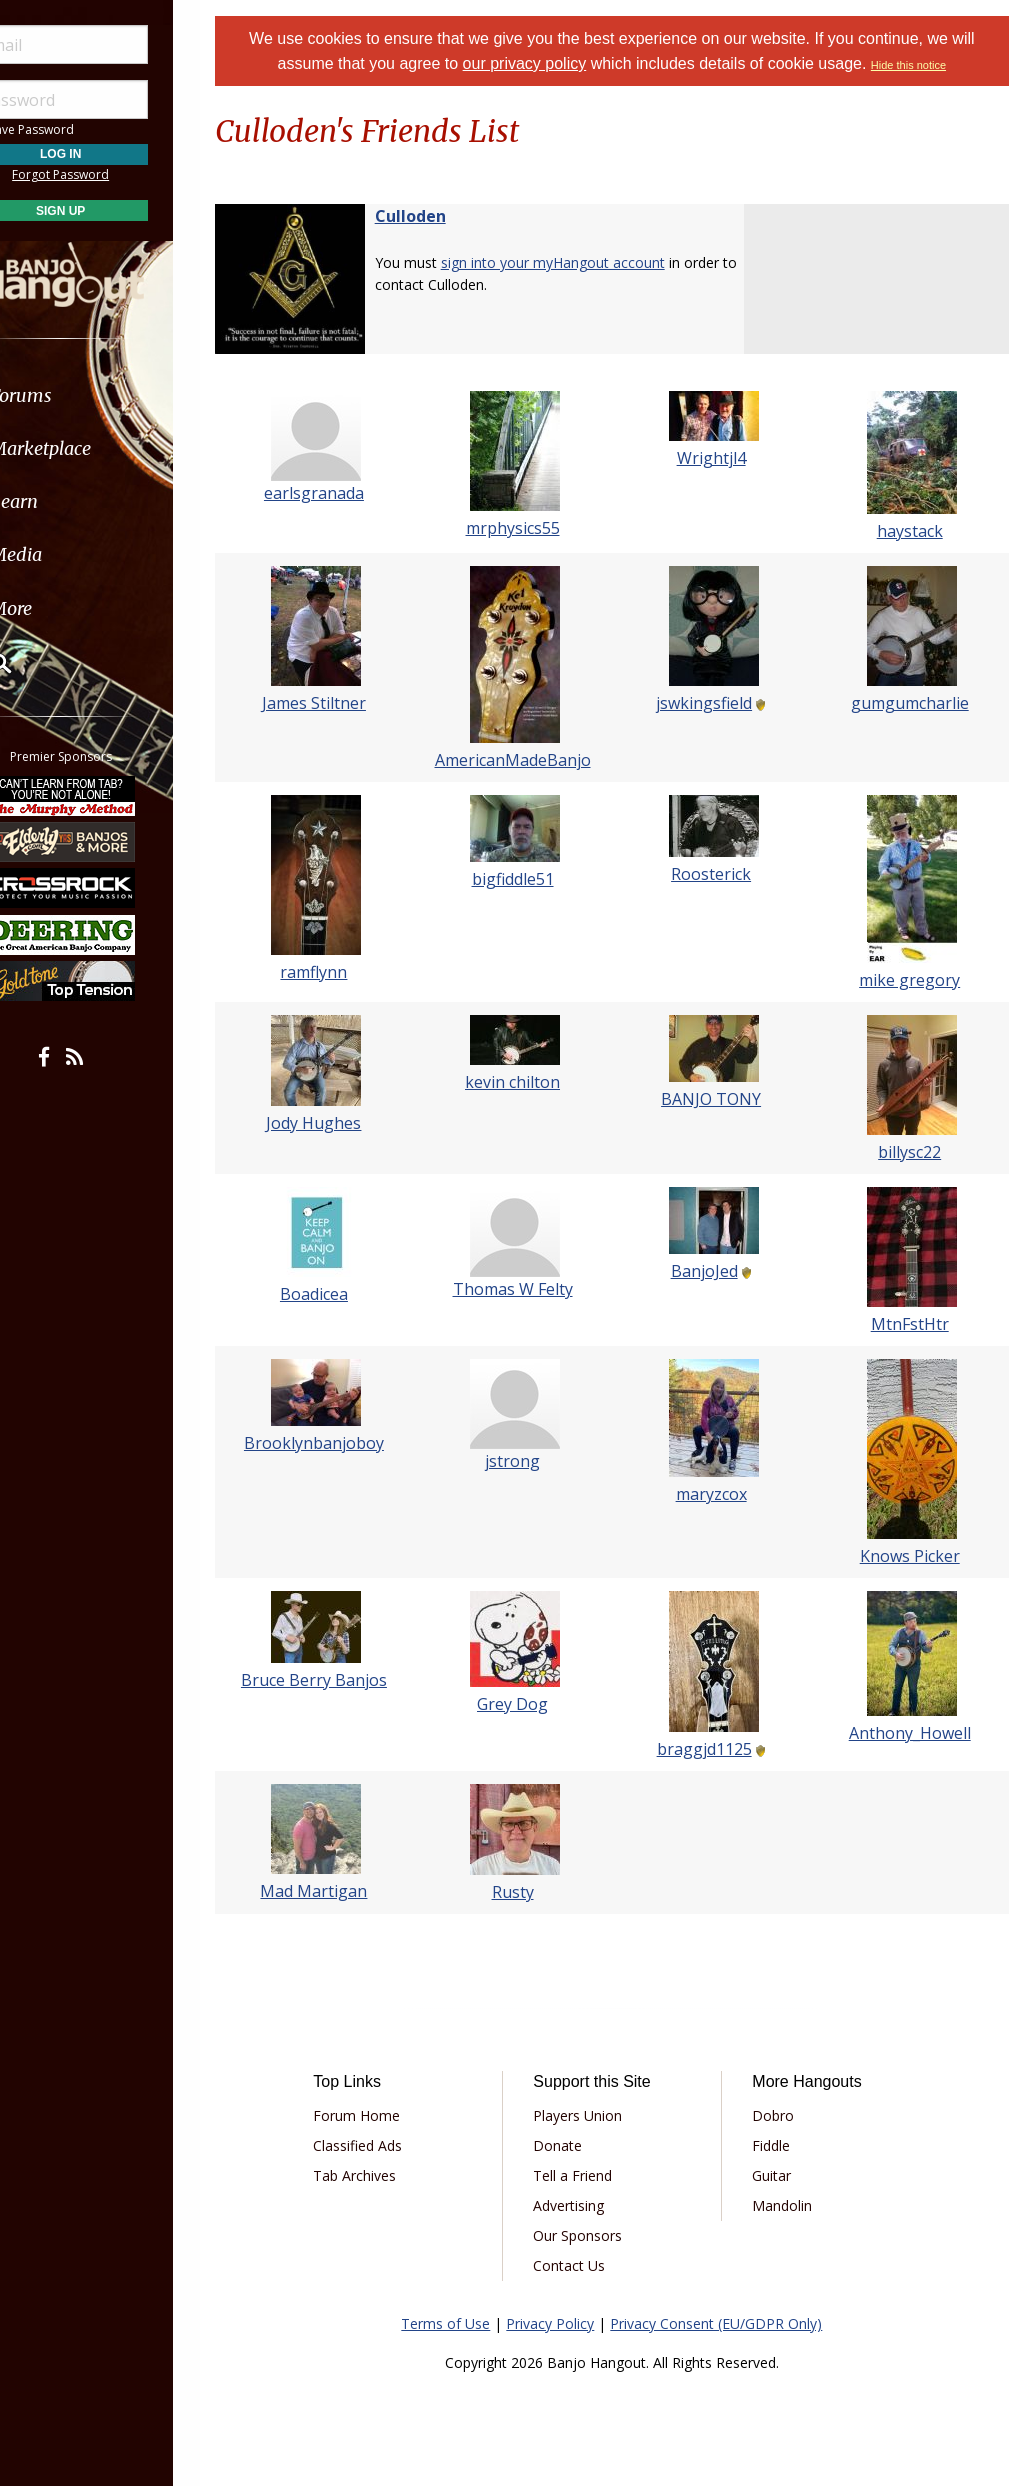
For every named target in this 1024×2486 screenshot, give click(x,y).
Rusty (528, 1892)
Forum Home (380, 2115)
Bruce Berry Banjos (336, 1680)
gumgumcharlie (913, 703)
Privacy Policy (563, 2323)
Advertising (585, 2205)
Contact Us (586, 2265)
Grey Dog (528, 1704)
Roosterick (721, 874)
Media (68, 554)
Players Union (594, 2115)
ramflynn (336, 972)
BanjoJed (713, 1271)
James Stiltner (336, 703)
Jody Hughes (336, 1123)
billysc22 (912, 1152)
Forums (73, 395)
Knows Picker (913, 1556)
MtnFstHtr (913, 1324)
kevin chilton (528, 1082)
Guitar (780, 2175)
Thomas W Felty (528, 1289)
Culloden (435, 216)
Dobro (782, 2115)
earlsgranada (336, 493)
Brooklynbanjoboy (336, 1443)
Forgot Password (112, 174)
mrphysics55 (528, 528)
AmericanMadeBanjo (528, 760)
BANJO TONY (721, 1099)
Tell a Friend (589, 2175)
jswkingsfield (714, 703)
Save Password (75, 129)
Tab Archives (378, 2175)
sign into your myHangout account (578, 262)
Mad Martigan (336, 1891)
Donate (574, 2145)
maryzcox (720, 1494)
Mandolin (791, 2205)
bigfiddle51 (528, 879)
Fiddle (780, 2145)
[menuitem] (112, 395)
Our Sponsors (594, 2235)
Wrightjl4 (720, 458)
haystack (913, 531)
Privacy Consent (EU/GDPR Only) (729, 2323)
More (63, 608)
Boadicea (336, 1294)
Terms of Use (458, 2323)
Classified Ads (381, 2145)
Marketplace (92, 448)
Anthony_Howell (913, 1733)
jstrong (528, 1461)
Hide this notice (921, 65)
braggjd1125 (713, 1749)
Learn (66, 501)
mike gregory (912, 980)
